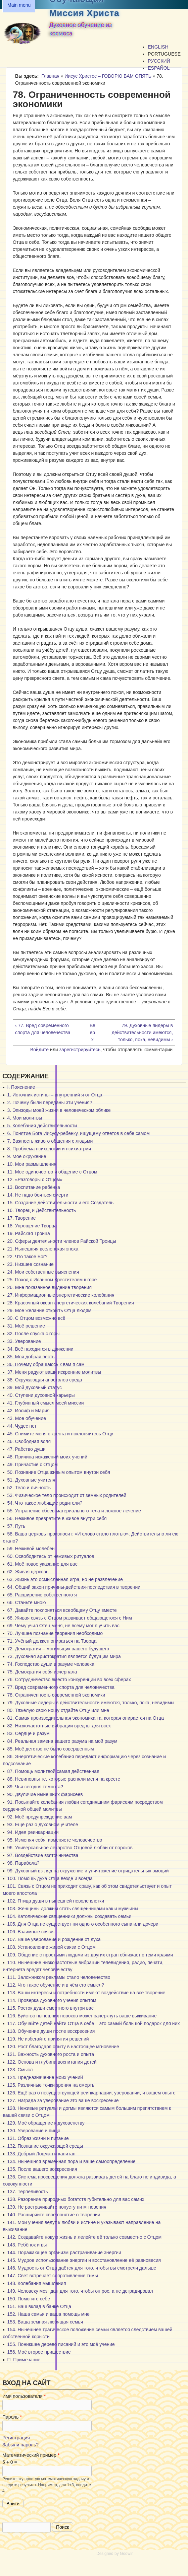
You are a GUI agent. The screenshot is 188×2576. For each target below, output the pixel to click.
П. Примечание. (24, 2359)
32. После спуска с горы (33, 1333)
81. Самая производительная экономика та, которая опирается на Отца (85, 1718)
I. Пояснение (21, 1087)
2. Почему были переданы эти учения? (49, 1102)
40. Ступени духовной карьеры (41, 1395)
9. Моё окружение (26, 1156)
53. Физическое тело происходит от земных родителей (66, 1495)
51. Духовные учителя (31, 1480)
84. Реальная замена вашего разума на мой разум (62, 1741)
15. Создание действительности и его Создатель (60, 1202)
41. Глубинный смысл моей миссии (45, 1403)
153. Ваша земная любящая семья (45, 2321)
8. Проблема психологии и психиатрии (49, 1148)
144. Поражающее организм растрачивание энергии (64, 2252)
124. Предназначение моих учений (45, 2077)
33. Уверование (24, 1341)
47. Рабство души (26, 1449)
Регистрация (16, 2437)
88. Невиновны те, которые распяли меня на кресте (63, 1779)
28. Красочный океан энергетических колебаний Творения (70, 1302)
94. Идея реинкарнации (32, 1832)
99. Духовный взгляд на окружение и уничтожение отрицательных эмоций (88, 1870)
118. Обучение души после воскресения (51, 2031)
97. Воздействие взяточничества (42, 1855)
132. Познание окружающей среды (45, 2146)
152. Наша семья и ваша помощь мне (48, 2314)
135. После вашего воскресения (42, 2169)
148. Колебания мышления (36, 2283)
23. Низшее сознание (30, 1264)
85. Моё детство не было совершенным (50, 1748)
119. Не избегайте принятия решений (48, 2039)
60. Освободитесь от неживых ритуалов (50, 1556)
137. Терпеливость (27, 2191)
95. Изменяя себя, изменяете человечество (54, 1840)
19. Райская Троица (28, 1233)
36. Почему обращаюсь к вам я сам (46, 1364)
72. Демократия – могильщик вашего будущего (58, 1648)
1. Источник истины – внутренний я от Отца (54, 1094)
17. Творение (21, 1218)
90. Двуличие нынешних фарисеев (45, 1794)
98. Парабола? (23, 1863)
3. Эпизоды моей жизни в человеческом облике (58, 1110)
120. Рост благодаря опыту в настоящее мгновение (63, 2046)
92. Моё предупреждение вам (39, 1816)
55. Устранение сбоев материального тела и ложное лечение (74, 1510)
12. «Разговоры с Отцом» (34, 1179)
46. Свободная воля (29, 1441)
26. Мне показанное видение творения (49, 1287)
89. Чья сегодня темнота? (35, 1786)
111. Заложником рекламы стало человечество (58, 1977)
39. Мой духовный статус (34, 1387)
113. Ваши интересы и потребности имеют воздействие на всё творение (86, 1992)
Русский (159, 61)
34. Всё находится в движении (40, 1349)
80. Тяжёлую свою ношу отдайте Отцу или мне (58, 1710)
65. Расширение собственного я (42, 1594)
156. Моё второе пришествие (39, 2352)
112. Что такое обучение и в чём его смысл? (55, 1985)
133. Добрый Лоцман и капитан (41, 2153)
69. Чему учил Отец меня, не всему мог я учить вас (63, 1625)
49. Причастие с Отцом (32, 1464)
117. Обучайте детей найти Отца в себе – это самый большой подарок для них (93, 2023)
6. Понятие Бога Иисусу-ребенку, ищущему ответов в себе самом (78, 1133)
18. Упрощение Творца (32, 1225)
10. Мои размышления (31, 1164)
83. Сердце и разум (28, 1733)
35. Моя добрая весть (30, 1356)
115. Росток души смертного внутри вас (50, 2008)
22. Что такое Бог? (27, 1256)
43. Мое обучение (26, 1418)
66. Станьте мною (26, 1602)
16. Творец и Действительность (41, 1210)
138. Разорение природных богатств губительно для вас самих (75, 2199)
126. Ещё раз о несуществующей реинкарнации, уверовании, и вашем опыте (91, 2092)
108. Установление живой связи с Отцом (51, 1947)
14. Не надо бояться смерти (37, 1195)
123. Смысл (20, 2069)
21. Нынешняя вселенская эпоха (42, 1248)
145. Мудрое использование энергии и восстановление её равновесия (84, 2260)
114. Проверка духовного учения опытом (51, 2000)
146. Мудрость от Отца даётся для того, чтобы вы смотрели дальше (81, 2268)
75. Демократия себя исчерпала (42, 1671)
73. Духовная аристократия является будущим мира (64, 1656)
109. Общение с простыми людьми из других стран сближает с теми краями (90, 1954)
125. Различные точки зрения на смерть (50, 2085)
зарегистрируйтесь (80, 1049)
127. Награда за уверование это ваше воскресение (63, 2100)
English (158, 47)
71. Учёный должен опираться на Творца (51, 1641)
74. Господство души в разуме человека (50, 1664)
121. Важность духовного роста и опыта (50, 2054)
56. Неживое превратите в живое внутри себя (56, 1518)
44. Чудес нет (22, 1426)
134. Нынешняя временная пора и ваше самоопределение (71, 2161)
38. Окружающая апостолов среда (44, 1379)
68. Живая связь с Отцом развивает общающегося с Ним (69, 1618)
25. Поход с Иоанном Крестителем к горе (52, 1279)
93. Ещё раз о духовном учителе (42, 1824)
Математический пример (30, 2455)
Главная (50, 76)
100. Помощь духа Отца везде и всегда (50, 1878)
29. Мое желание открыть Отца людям (49, 1310)
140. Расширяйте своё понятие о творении (53, 2214)
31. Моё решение (26, 1326)
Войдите (39, 1049)
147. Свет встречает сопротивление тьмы (52, 2275)
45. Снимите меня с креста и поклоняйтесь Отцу (60, 1433)
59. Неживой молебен (30, 1548)
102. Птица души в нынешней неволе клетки (55, 1901)
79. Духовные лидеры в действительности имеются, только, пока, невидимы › (142, 1032)
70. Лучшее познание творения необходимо (55, 1633)
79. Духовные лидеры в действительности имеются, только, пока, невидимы (90, 1702)
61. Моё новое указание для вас (42, 1564)
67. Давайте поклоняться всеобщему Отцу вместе (61, 1610)
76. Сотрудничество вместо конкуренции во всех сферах (69, 1679)
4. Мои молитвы (24, 1118)
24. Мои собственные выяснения (43, 1272)
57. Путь (16, 1526)
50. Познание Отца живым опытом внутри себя (58, 1472)
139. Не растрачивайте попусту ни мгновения (56, 2207)
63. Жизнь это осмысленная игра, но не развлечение (65, 1579)
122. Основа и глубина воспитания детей (51, 2062)
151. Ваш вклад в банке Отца (39, 2306)
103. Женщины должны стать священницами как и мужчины (72, 1908)
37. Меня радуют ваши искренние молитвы (54, 1372)
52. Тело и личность (29, 1487)
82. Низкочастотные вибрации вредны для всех (59, 1725)
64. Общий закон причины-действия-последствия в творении (73, 1587)
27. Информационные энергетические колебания (60, 1295)
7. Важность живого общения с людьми (50, 1141)
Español (159, 68)
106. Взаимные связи (30, 1931)
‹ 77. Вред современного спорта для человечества (42, 1029)
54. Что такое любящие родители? (44, 1503)
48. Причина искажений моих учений (47, 1456)
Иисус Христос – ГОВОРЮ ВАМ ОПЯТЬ (107, 76)
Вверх (92, 1032)
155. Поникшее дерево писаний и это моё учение (60, 2344)
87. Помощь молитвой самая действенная (53, 1771)
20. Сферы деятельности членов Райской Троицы (61, 1241)
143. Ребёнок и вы (27, 2244)
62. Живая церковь (27, 1571)
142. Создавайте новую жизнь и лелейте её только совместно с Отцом (84, 2237)
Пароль (12, 2417)
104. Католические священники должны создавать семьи (69, 1916)
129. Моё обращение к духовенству (45, 2123)
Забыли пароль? (20, 2444)
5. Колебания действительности (42, 1125)
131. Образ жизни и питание (37, 2138)
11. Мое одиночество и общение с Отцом (52, 1171)
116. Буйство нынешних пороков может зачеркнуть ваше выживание (81, 2015)
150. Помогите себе (28, 2298)
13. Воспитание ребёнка (33, 1187)
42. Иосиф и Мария (28, 1410)
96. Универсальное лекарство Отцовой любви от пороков (70, 1847)
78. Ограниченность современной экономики (56, 1695)
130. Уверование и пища (33, 2130)
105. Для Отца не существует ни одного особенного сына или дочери (82, 1924)
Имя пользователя (24, 2396)
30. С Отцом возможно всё (36, 1318)
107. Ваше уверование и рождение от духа (53, 1939)
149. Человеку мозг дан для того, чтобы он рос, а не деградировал (80, 2291)
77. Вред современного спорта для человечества (60, 1687)
